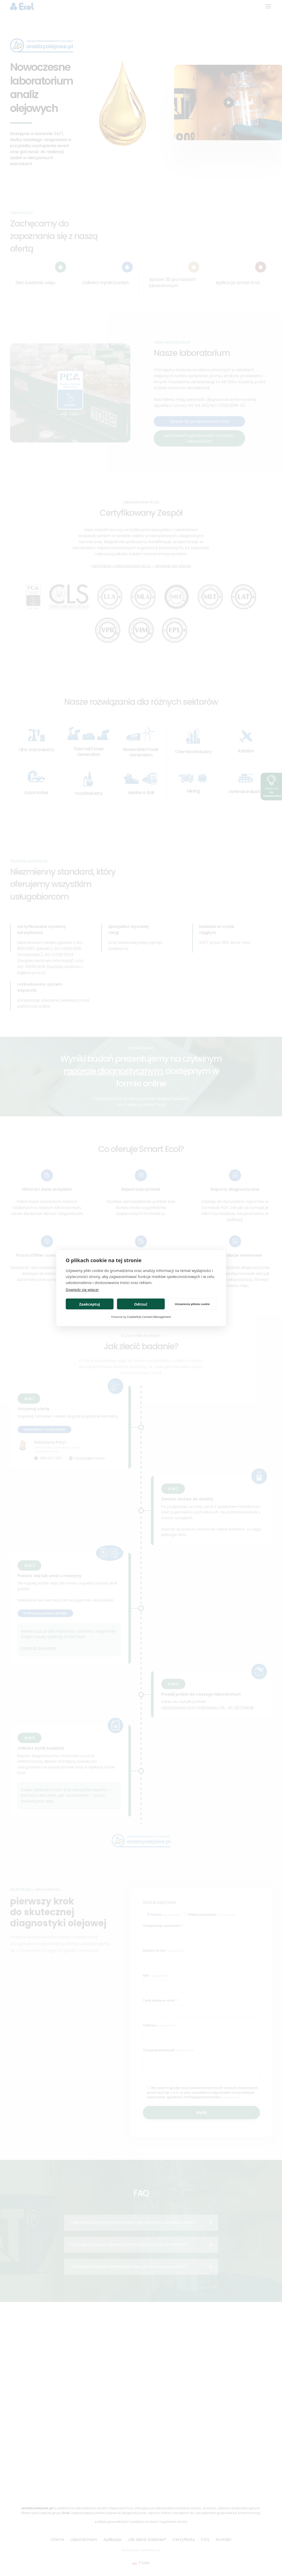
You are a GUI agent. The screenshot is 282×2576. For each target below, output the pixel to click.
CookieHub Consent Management (149, 1317)
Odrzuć (140, 1304)
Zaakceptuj (89, 1304)
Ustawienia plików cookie (192, 1304)
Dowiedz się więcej (82, 1289)
